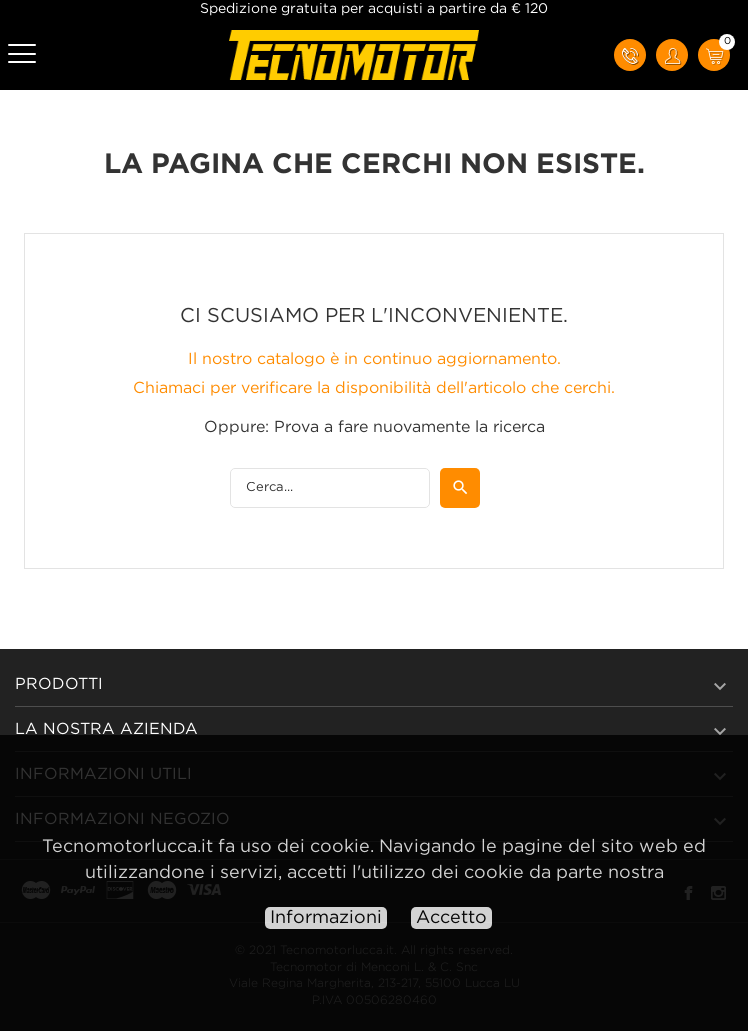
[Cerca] (330, 488)
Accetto (451, 918)
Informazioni (326, 918)
